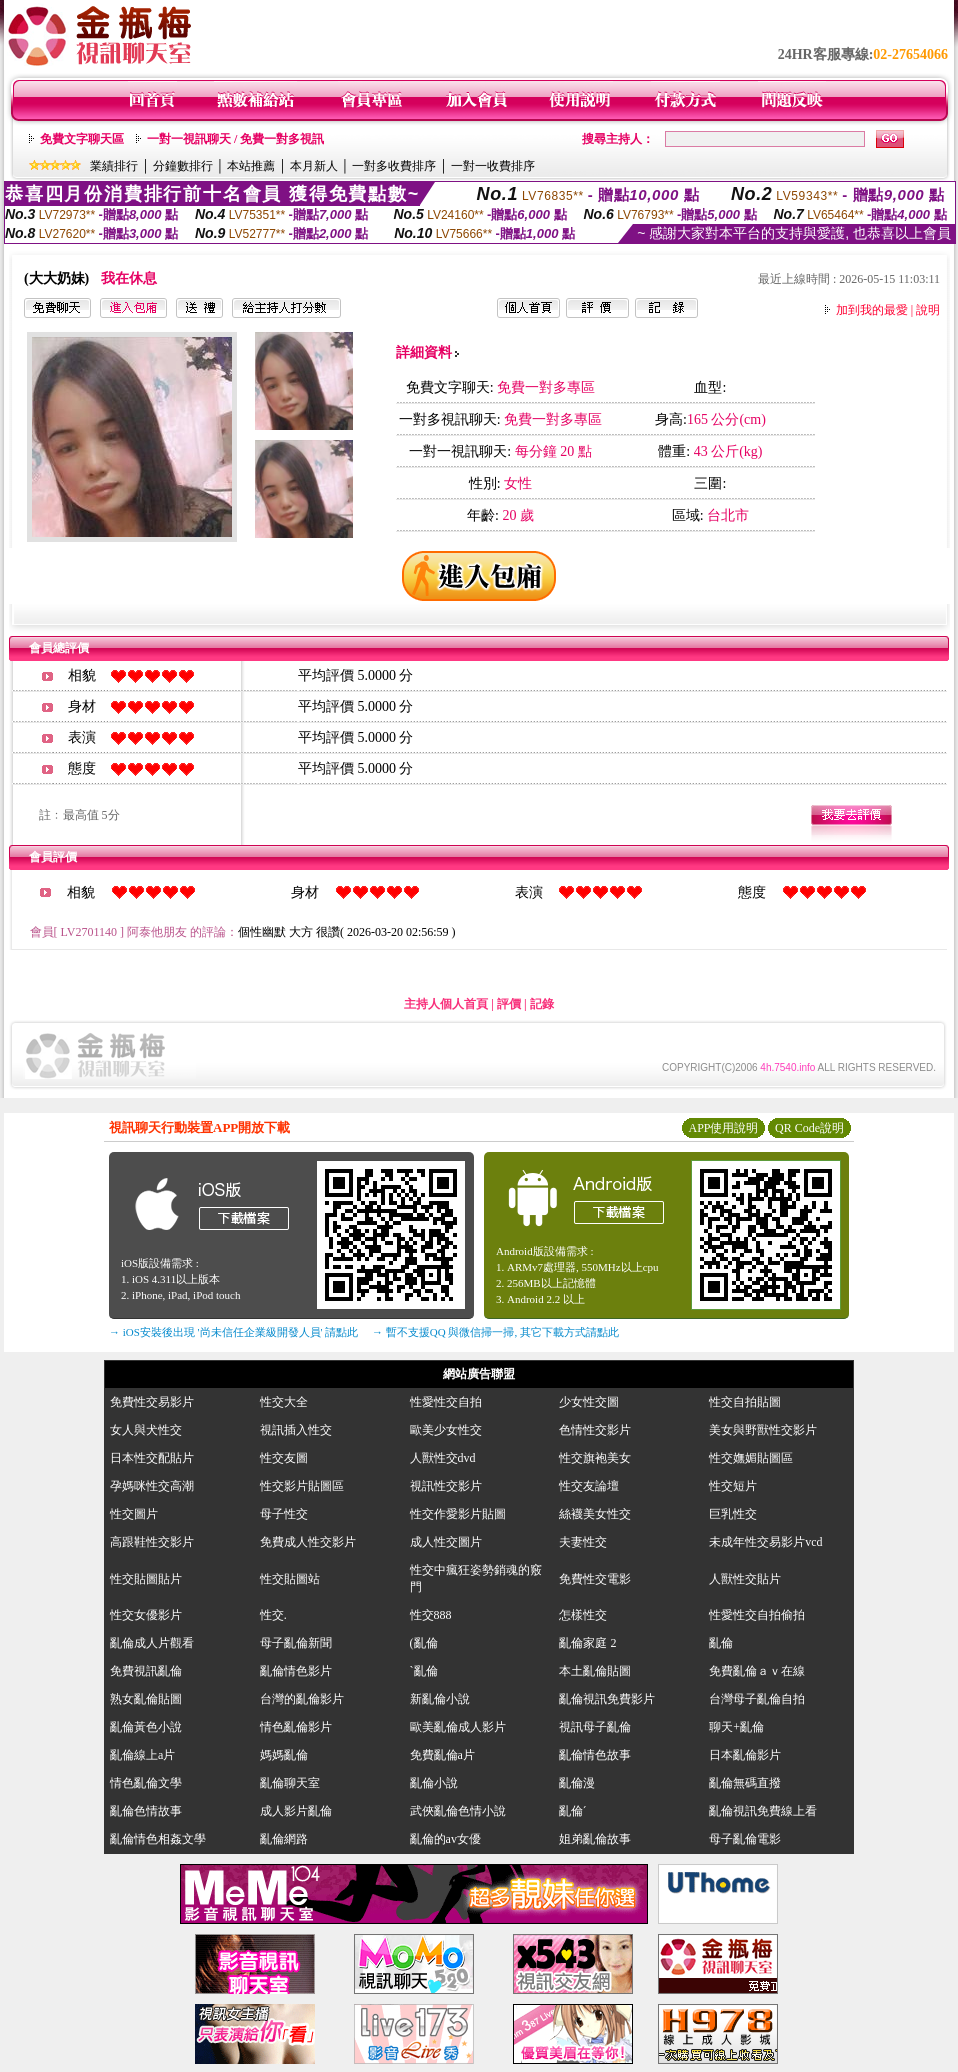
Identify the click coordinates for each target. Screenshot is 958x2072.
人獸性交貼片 (745, 1579)
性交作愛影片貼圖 (458, 1514)
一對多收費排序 (394, 166)
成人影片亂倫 (296, 1811)
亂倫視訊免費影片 (607, 1699)
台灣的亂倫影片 (302, 1699)
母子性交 (284, 1514)
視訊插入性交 (296, 1430)
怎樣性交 (583, 1615)
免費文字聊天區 (82, 139)
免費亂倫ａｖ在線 (757, 1671)
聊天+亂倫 (736, 1727)
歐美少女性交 (446, 1430)
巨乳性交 (733, 1514)
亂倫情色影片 (296, 1671)
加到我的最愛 (872, 310)
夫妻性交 (583, 1542)
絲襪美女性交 (595, 1514)
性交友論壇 (589, 1486)
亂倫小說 (434, 1783)
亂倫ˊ (572, 1811)
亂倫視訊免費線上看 (763, 1811)
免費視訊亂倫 (146, 1671)
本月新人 (314, 166)
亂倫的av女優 (445, 1839)
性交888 (431, 1615)
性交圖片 (134, 1514)
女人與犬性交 (146, 1430)
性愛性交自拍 (446, 1402)
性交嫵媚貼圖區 (751, 1458)
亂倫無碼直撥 (745, 1783)
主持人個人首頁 (446, 1004)
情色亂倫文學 (146, 1783)
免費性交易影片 (152, 1402)
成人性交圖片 (446, 1542)
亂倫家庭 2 (587, 1643)
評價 (509, 1004)
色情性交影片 (595, 1430)
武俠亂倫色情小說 (458, 1811)
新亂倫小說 (440, 1699)
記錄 (542, 1004)
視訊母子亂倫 (595, 1727)
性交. (273, 1615)
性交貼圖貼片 (146, 1579)
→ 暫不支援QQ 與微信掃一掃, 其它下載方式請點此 (495, 1332)
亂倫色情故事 (146, 1811)
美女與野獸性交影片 (763, 1430)
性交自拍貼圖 (745, 1402)
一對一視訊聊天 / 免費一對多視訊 (235, 139)
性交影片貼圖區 (302, 1486)
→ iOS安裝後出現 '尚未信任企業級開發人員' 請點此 (233, 1332)
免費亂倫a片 (442, 1755)
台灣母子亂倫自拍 (757, 1699)
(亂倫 (424, 1643)
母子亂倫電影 (745, 1839)
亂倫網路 (284, 1839)
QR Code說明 (809, 1128)
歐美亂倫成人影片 (458, 1727)
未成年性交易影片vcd (765, 1542)
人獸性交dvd (443, 1458)
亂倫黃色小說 (146, 1727)
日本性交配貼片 (152, 1458)
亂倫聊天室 (290, 1783)
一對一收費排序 (493, 166)
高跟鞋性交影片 (152, 1542)
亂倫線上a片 (142, 1755)
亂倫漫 (577, 1783)
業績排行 (114, 166)
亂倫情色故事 (595, 1755)
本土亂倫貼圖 (595, 1671)
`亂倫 (424, 1671)
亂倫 (727, 1643)
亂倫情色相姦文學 (158, 1839)
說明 (928, 310)
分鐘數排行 (183, 166)
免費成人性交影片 (308, 1542)
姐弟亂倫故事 (595, 1839)
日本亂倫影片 (745, 1755)
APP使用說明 (723, 1128)
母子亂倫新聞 (296, 1643)
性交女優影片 (146, 1615)
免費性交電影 (595, 1579)
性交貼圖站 (290, 1579)
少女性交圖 (589, 1402)
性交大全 (284, 1402)
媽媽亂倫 (284, 1755)
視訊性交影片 (446, 1486)
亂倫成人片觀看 (152, 1643)
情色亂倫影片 (296, 1727)
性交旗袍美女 (595, 1458)
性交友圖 (284, 1458)
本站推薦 (251, 166)
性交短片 (733, 1486)
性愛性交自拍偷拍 (757, 1615)
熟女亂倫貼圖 (146, 1699)
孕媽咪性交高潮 (152, 1486)
